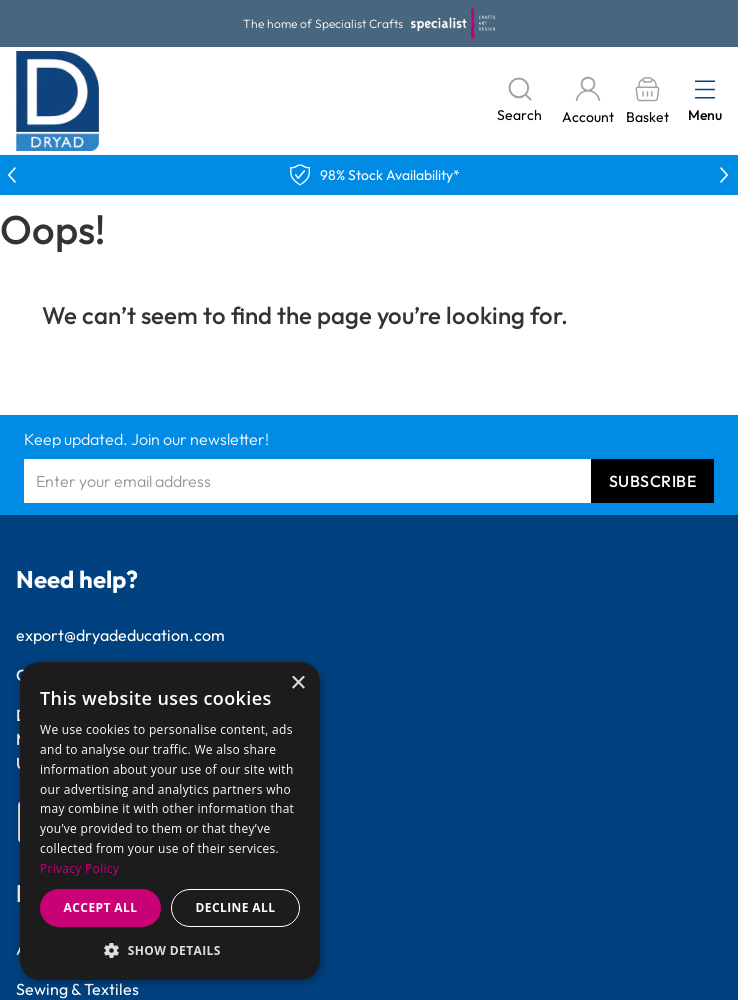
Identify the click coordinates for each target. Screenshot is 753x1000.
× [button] (297, 683)
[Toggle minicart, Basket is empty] (647, 101)
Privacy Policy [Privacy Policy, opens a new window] (79, 868)
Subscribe (653, 481)
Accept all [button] (101, 907)
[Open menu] (705, 89)
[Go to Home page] (58, 101)
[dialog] (170, 821)
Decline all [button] (236, 907)
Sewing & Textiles (77, 989)
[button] (170, 950)
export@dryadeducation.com (120, 635)
